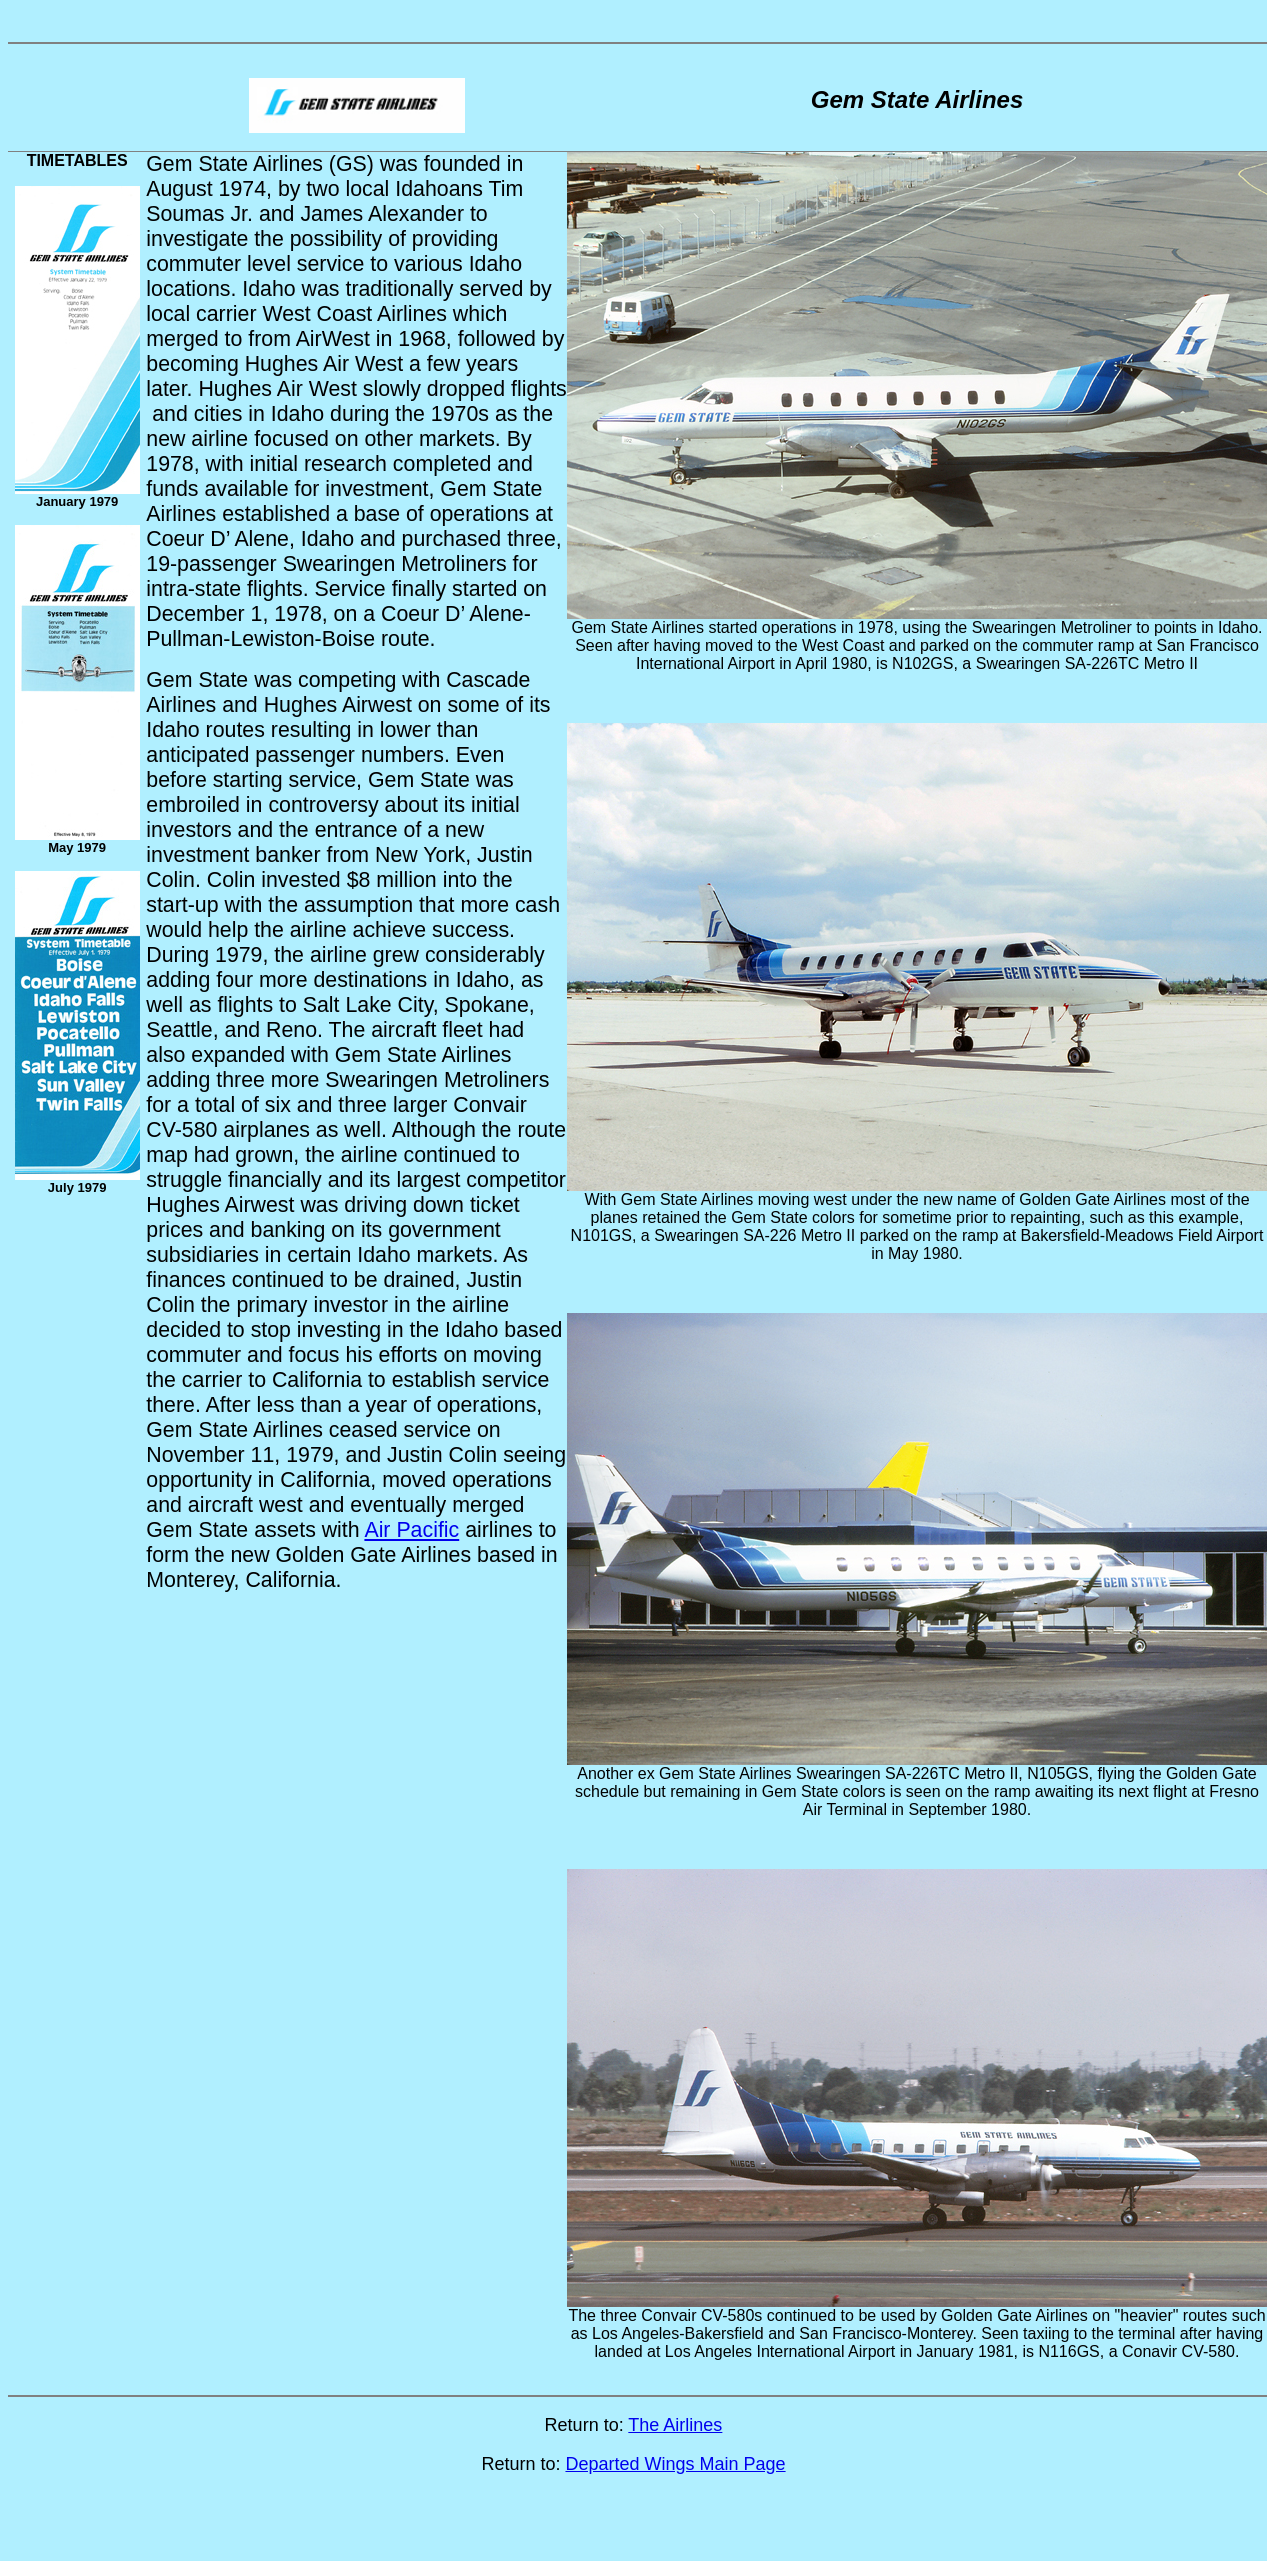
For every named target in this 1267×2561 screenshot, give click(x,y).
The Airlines (675, 2425)
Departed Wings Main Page (675, 2464)
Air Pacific (411, 1530)
